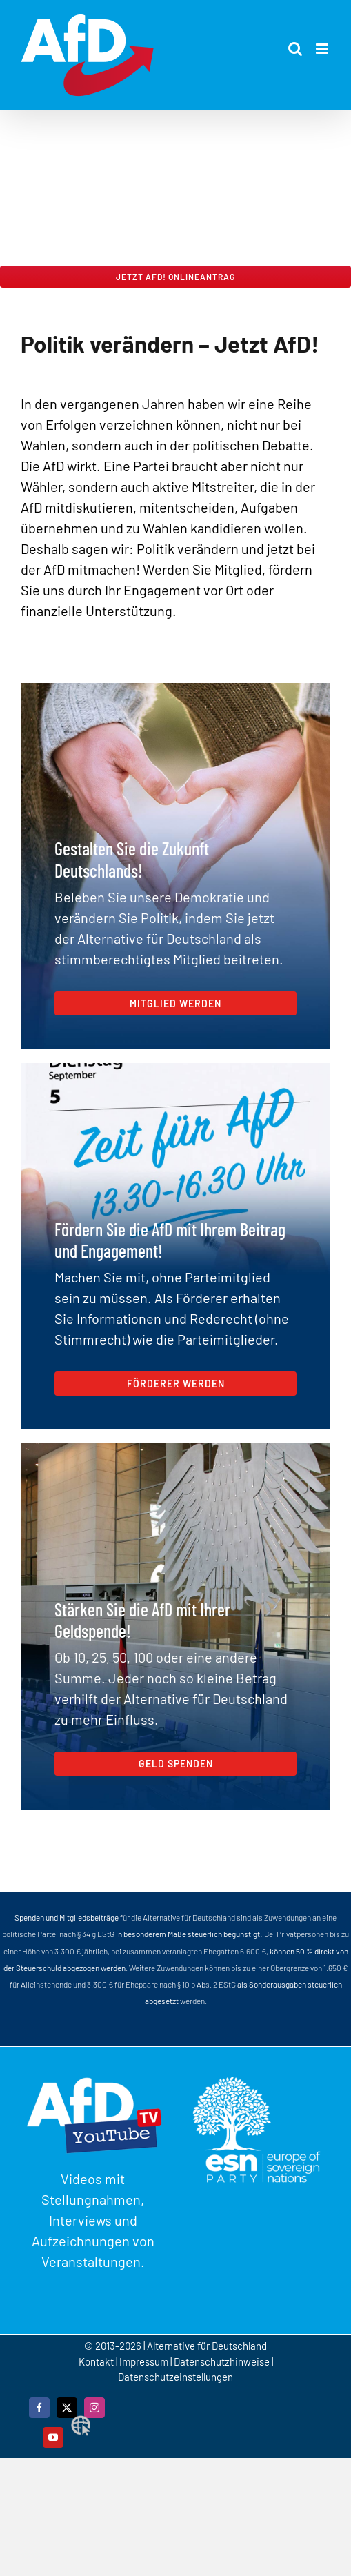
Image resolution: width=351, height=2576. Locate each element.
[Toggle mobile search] (295, 48)
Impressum (143, 2361)
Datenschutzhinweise (222, 2361)
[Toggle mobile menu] (323, 48)
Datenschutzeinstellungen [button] (175, 2376)
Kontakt (97, 2361)
